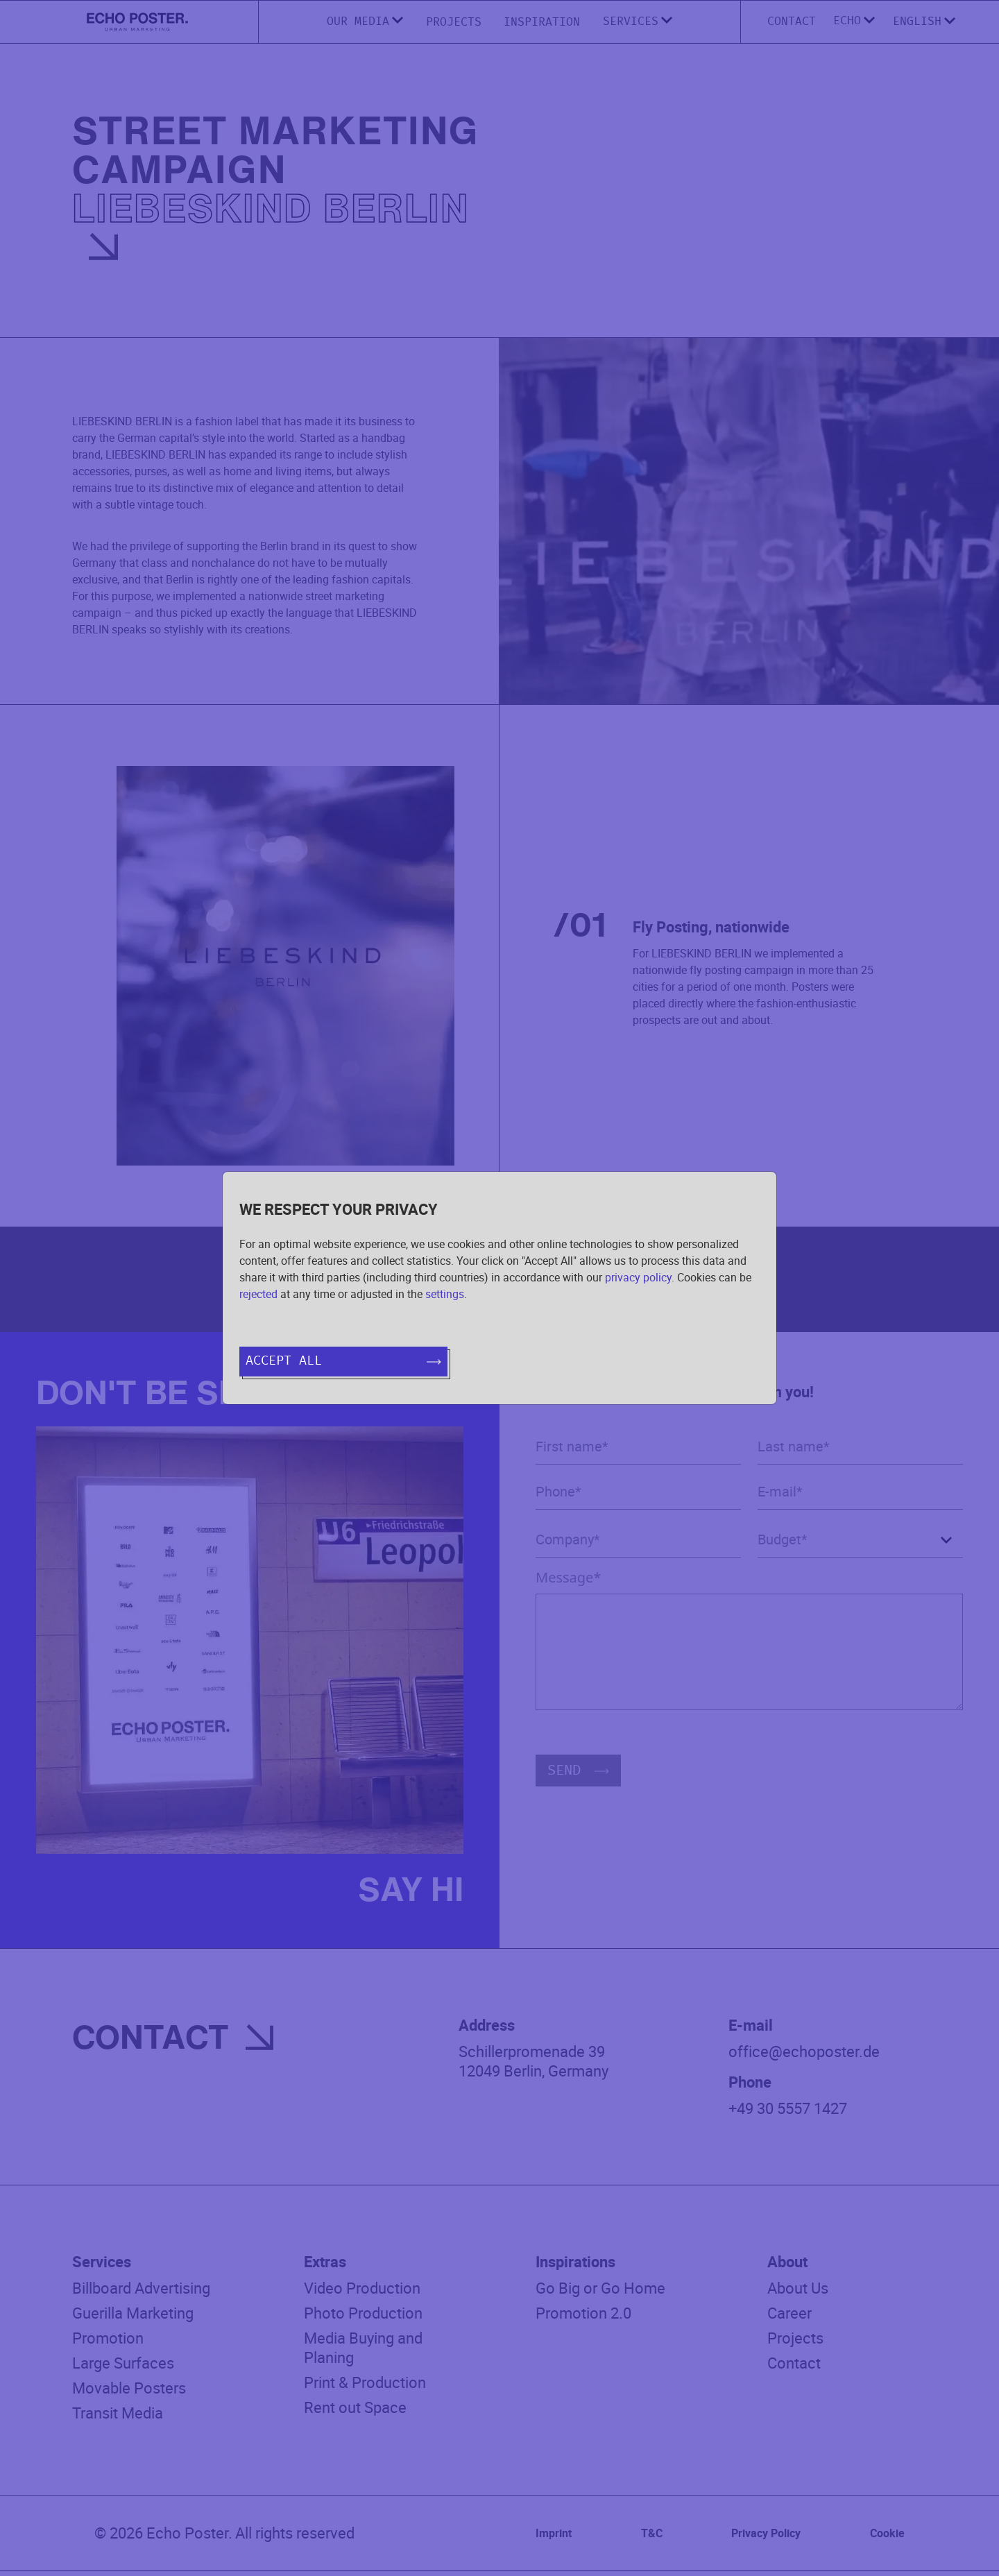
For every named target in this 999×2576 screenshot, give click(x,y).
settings (444, 1294)
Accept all (343, 1361)
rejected (258, 1294)
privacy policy (638, 1277)
